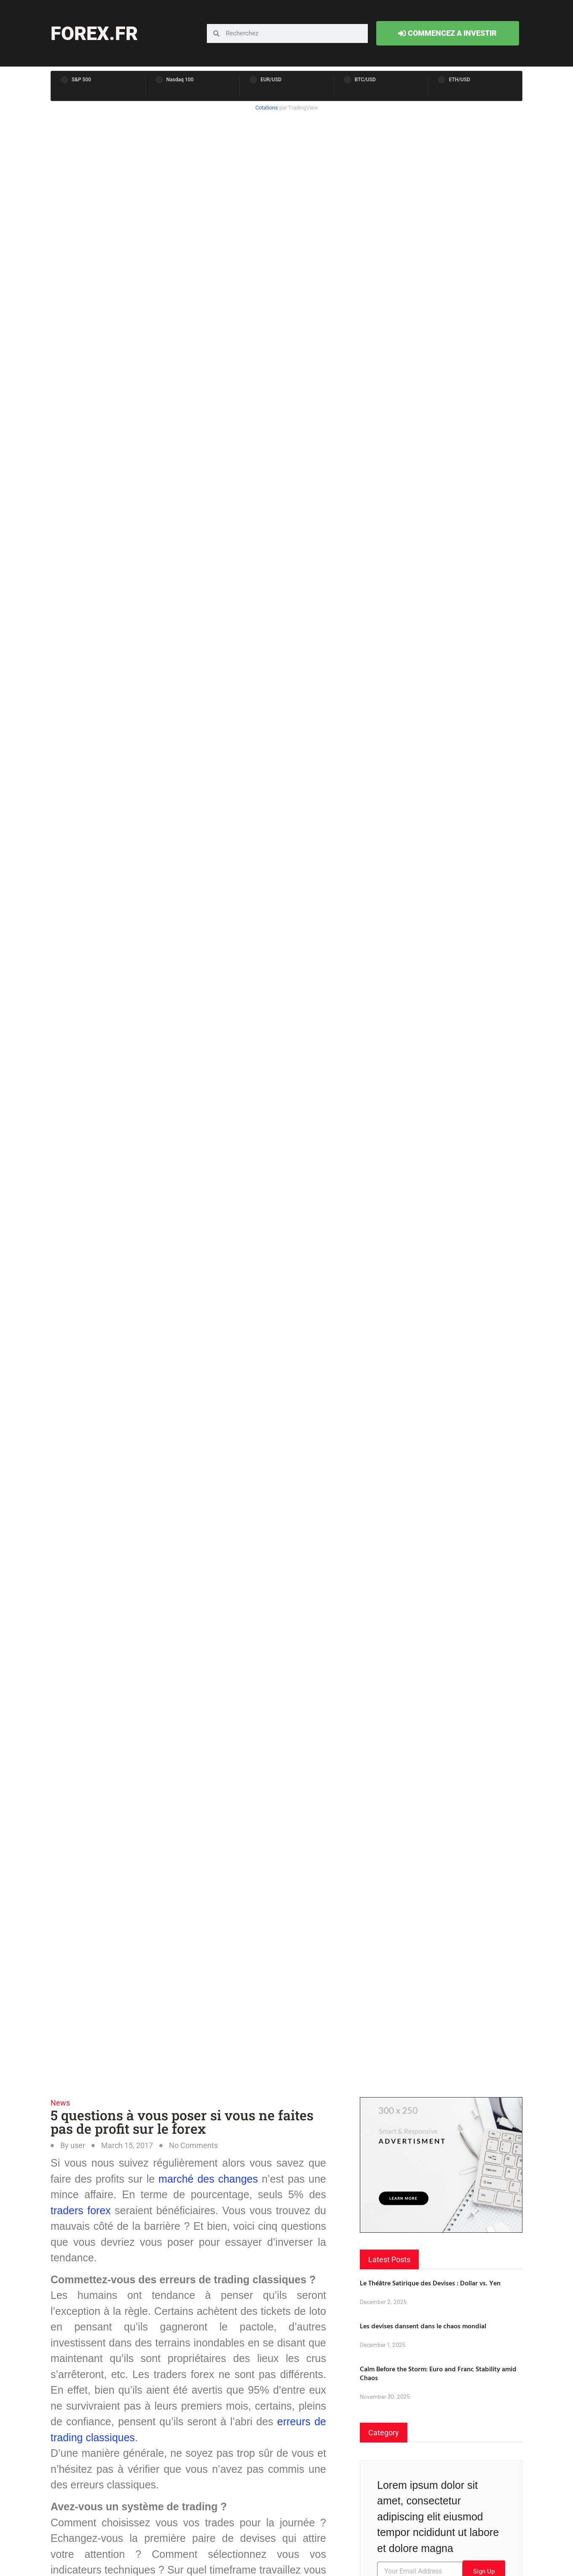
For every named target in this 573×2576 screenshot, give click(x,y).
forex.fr (94, 33)
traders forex (81, 2210)
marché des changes (210, 2179)
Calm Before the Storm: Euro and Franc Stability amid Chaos (438, 2373)
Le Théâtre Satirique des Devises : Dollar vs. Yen (430, 2283)
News (60, 2102)
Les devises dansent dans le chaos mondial (423, 2326)
